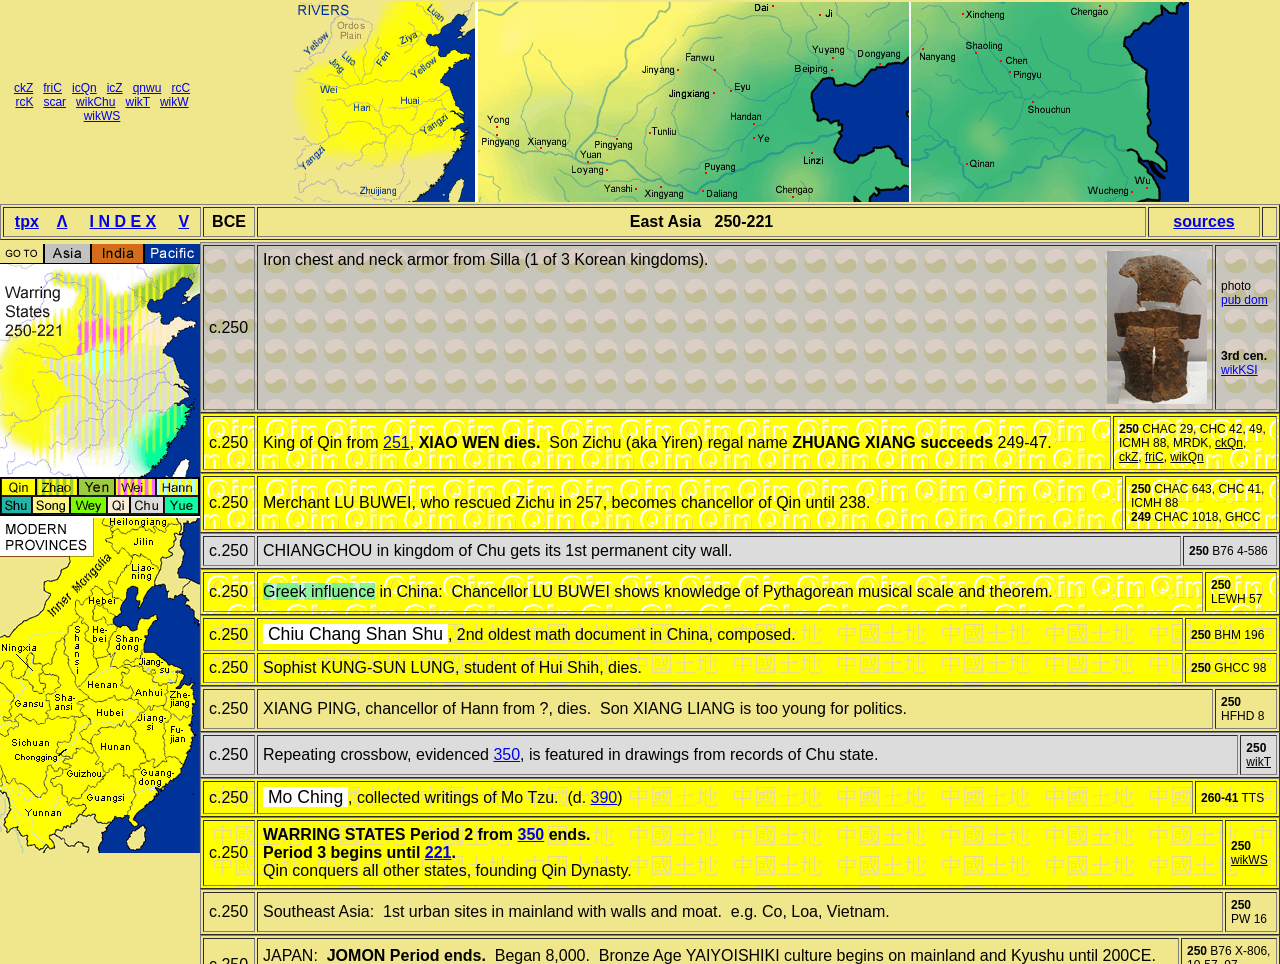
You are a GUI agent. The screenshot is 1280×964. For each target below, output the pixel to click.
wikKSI (1239, 370)
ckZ (23, 88)
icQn (84, 88)
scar (54, 102)
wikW (174, 102)
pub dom (1244, 300)
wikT (137, 102)
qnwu (147, 88)
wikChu (95, 102)
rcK (24, 102)
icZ (115, 88)
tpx (27, 221)
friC (52, 88)
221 (438, 852)
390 (604, 797)
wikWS (102, 116)
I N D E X (123, 221)
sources (1203, 221)
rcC (180, 88)
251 (396, 442)
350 (506, 754)
